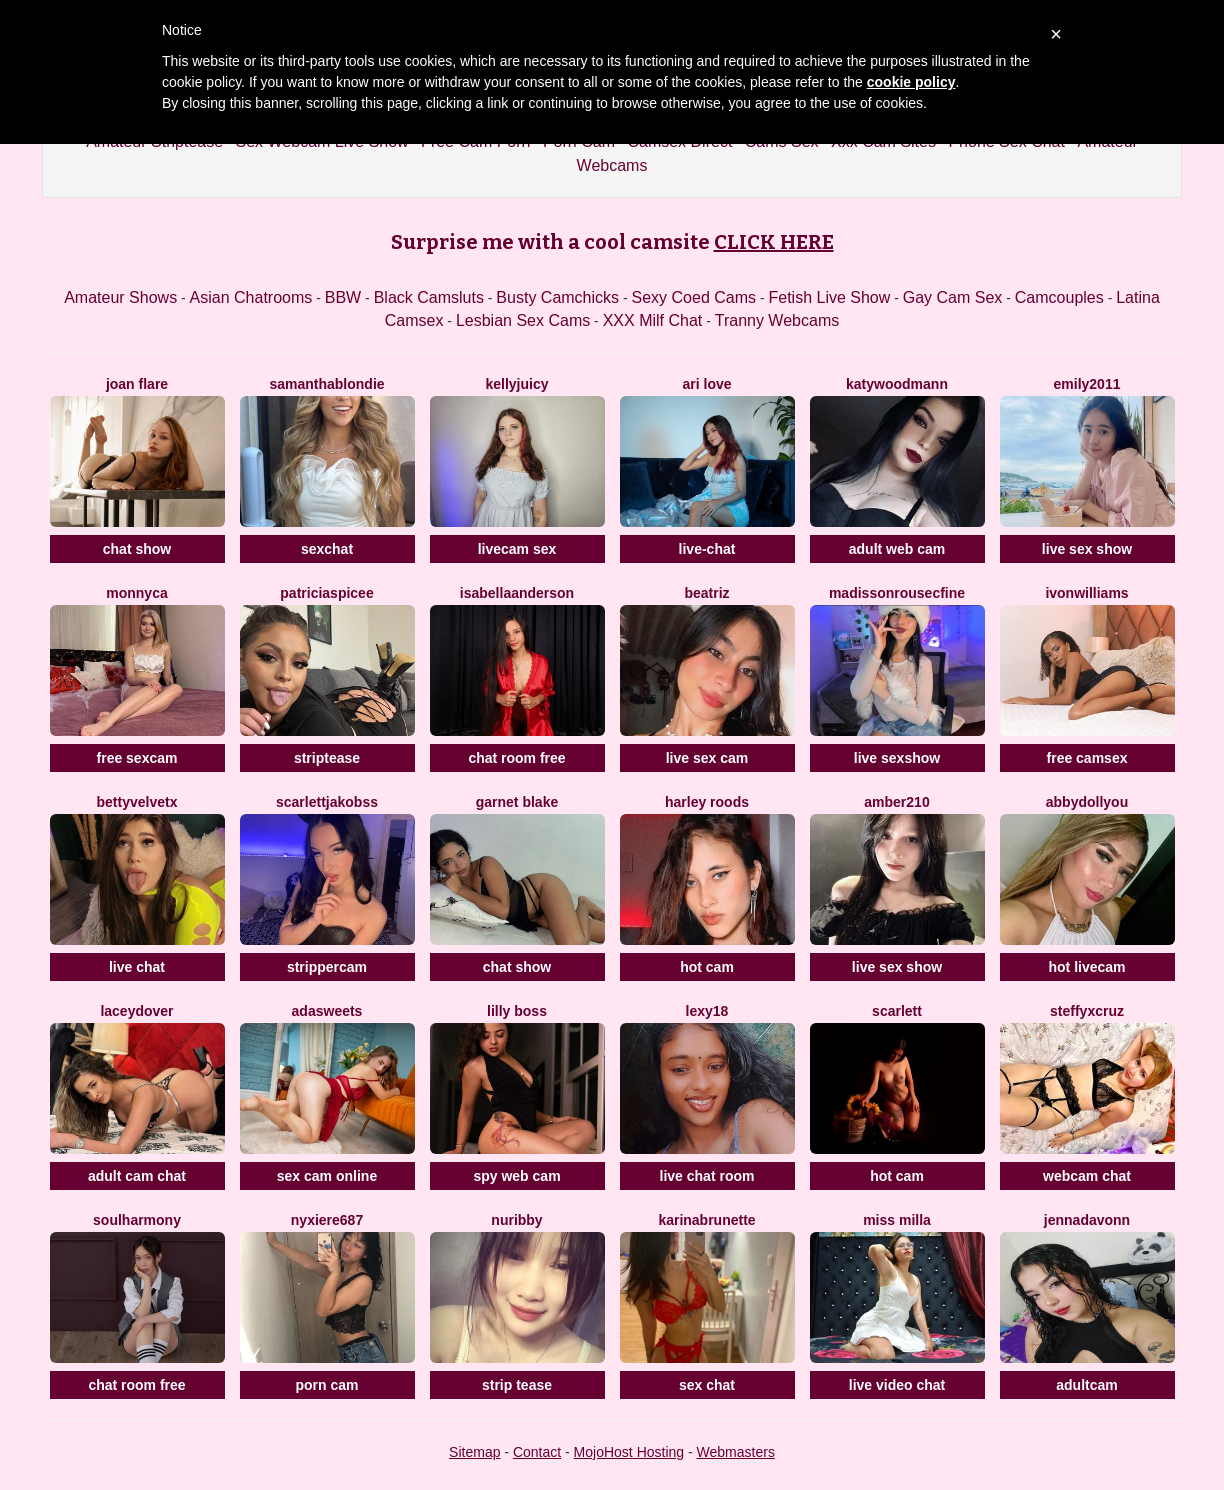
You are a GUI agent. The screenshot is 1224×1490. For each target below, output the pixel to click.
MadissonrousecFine (897, 593)
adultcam (1086, 1385)
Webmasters (736, 1452)
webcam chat (1087, 1176)
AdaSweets (327, 1011)
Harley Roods (707, 802)
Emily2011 (1087, 384)
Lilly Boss (517, 1011)
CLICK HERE (774, 242)
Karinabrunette (706, 1220)
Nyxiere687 (327, 1220)
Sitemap (474, 1452)
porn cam (326, 1385)
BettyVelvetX (137, 802)
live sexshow (897, 758)
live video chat (897, 1385)
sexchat (327, 549)
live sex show (1087, 549)
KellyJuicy (516, 384)
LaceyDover (136, 1011)
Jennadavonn (1087, 1220)
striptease (327, 758)
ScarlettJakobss (327, 802)
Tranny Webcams (777, 320)
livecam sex (517, 549)
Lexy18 (707, 1011)
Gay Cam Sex (953, 297)
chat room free (516, 758)
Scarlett (897, 1011)
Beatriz (706, 593)
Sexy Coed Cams (694, 297)
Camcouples (1059, 297)
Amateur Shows (120, 297)
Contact (537, 1452)
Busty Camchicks (557, 297)
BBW (343, 297)
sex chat (707, 1385)
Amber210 (896, 802)
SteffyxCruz (1087, 1011)
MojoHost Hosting (629, 1452)
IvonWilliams (1086, 593)
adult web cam (897, 549)
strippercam (327, 967)
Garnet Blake (517, 802)
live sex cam (707, 758)
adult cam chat (137, 1176)
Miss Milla (897, 1220)
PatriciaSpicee (326, 593)
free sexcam (137, 758)
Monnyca (136, 593)
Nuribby (516, 1220)
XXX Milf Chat (653, 320)
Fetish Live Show (829, 297)
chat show (137, 549)
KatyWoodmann (897, 384)
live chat (137, 967)
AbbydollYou (1087, 802)
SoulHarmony (137, 1220)
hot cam (707, 967)
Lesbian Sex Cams (523, 320)
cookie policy (911, 82)
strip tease (517, 1385)
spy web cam (516, 1176)
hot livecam (1086, 967)
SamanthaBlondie (326, 384)
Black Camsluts (429, 297)
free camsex (1087, 758)
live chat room (707, 1176)
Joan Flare (137, 384)
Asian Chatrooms (251, 297)
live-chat (707, 549)
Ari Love (706, 384)
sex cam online (327, 1176)
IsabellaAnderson (517, 593)
